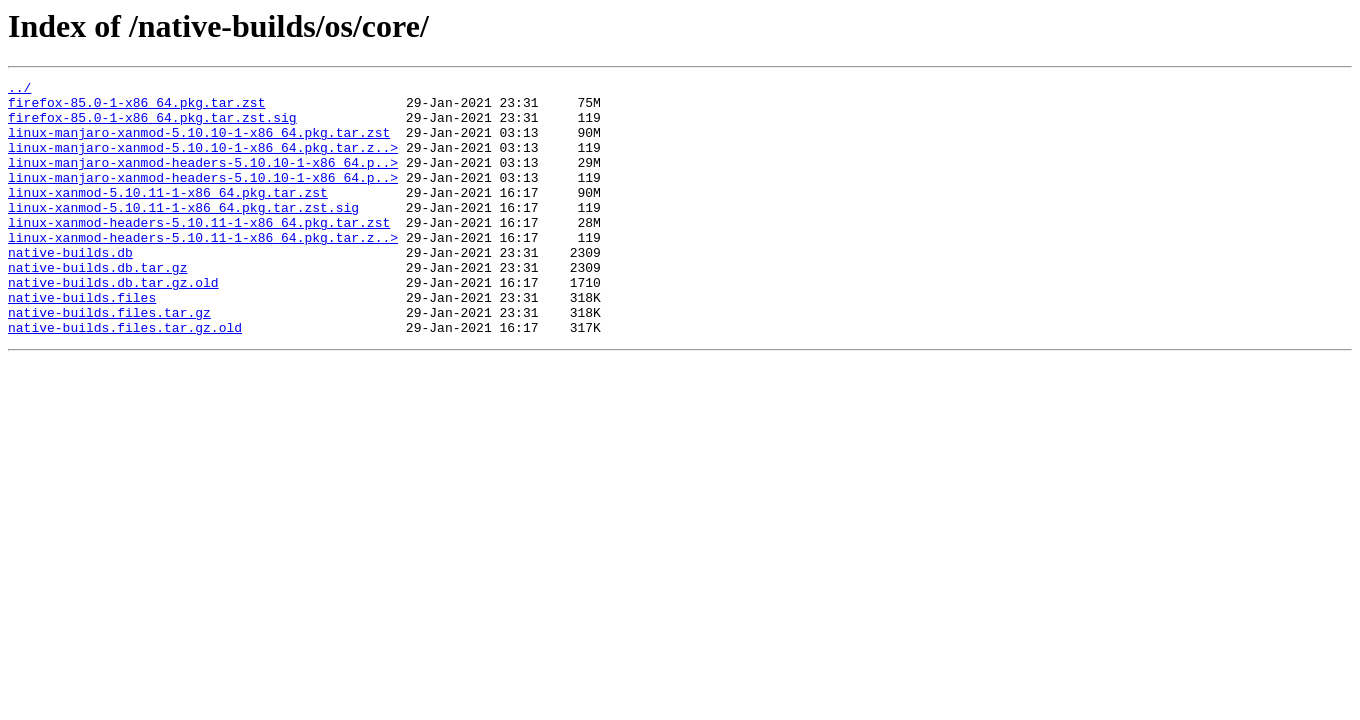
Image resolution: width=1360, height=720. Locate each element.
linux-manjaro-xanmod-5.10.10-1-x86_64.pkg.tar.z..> (203, 162)
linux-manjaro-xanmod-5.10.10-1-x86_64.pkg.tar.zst (199, 144)
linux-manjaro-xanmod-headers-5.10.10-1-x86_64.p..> (203, 180)
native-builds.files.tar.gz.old (125, 378)
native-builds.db (70, 288)
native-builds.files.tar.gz (109, 360)
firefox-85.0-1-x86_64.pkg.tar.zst (136, 108)
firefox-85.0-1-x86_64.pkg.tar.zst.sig (152, 126)
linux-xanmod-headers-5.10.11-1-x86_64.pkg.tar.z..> (203, 270)
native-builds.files (82, 342)
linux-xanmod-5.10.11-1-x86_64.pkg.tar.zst (168, 216)
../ (19, 90)
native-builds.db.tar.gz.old (113, 324)
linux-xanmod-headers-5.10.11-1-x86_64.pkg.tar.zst (199, 252)
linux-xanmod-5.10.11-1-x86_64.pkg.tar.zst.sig (183, 234)
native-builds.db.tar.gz (97, 306)
